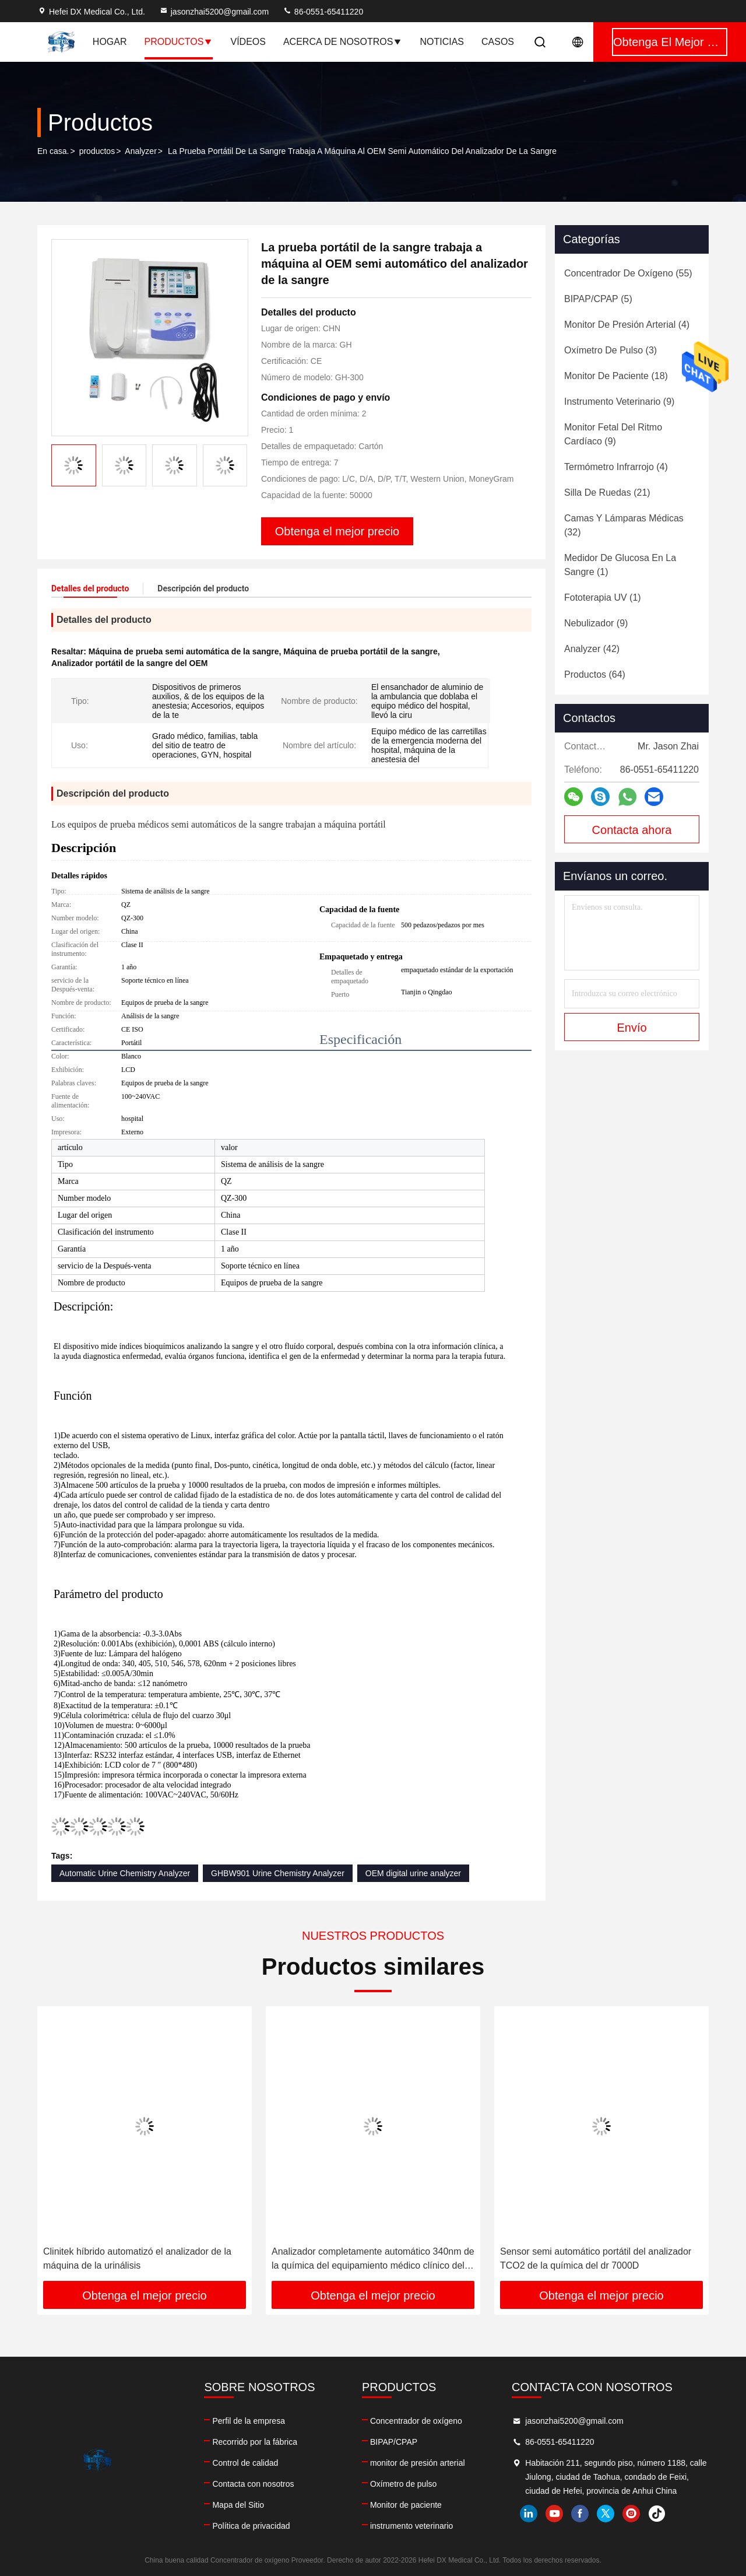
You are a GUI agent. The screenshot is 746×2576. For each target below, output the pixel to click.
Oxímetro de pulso (403, 2484)
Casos (497, 42)
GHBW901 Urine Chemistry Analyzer (277, 1873)
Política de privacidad (251, 2526)
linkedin (528, 2513)
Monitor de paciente (406, 2505)
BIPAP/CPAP (393, 2442)
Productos (179, 42)
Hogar (110, 42)
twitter (605, 2513)
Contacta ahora (632, 829)
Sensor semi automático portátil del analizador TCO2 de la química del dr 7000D (595, 2258)
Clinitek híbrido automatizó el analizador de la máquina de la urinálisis (137, 2258)
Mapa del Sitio (238, 2505)
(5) (598, 299)
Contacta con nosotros (253, 2484)
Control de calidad (245, 2463)
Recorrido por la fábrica (254, 2442)
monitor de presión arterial (417, 2463)
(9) (619, 401)
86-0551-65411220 (323, 11)
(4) (626, 325)
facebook (580, 2513)
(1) (620, 565)
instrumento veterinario (411, 2526)
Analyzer (140, 151)
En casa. (53, 151)
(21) (607, 492)
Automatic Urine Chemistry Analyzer (124, 1873)
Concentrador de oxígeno (416, 2421)
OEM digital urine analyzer (413, 1873)
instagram (631, 2513)
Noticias (442, 42)
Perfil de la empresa (248, 2421)
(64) (594, 674)
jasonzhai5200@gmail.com (214, 11)
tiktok (657, 2513)
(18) (616, 376)
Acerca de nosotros (342, 42)
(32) (624, 525)
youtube (554, 2513)
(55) (628, 273)
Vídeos (247, 42)
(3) (610, 350)
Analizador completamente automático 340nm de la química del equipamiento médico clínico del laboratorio (373, 2259)
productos (97, 151)
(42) (592, 649)
